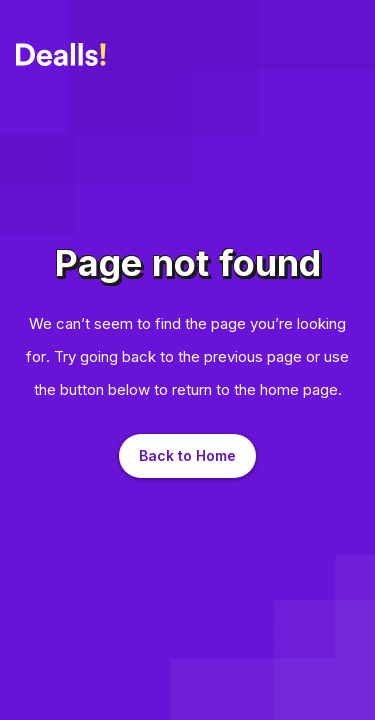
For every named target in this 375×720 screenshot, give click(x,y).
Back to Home (187, 455)
